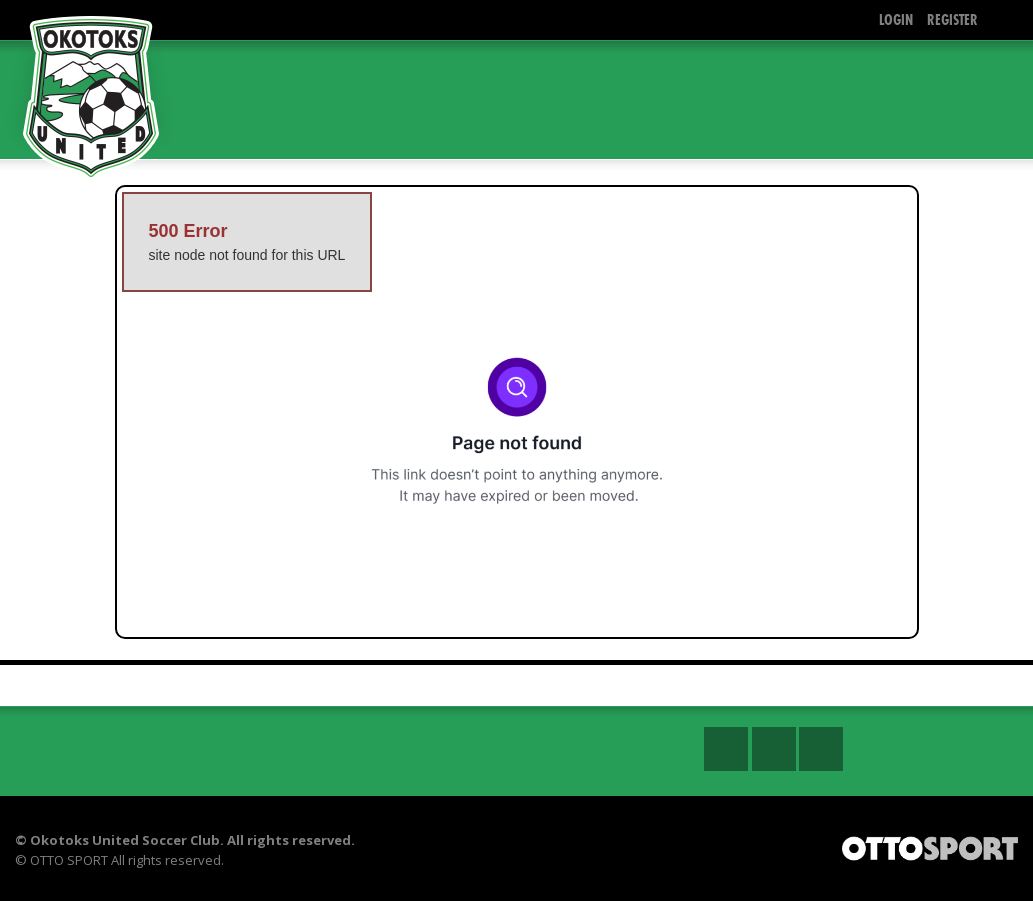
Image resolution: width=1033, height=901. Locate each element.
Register (952, 19)
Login (896, 19)
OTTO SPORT (69, 860)
